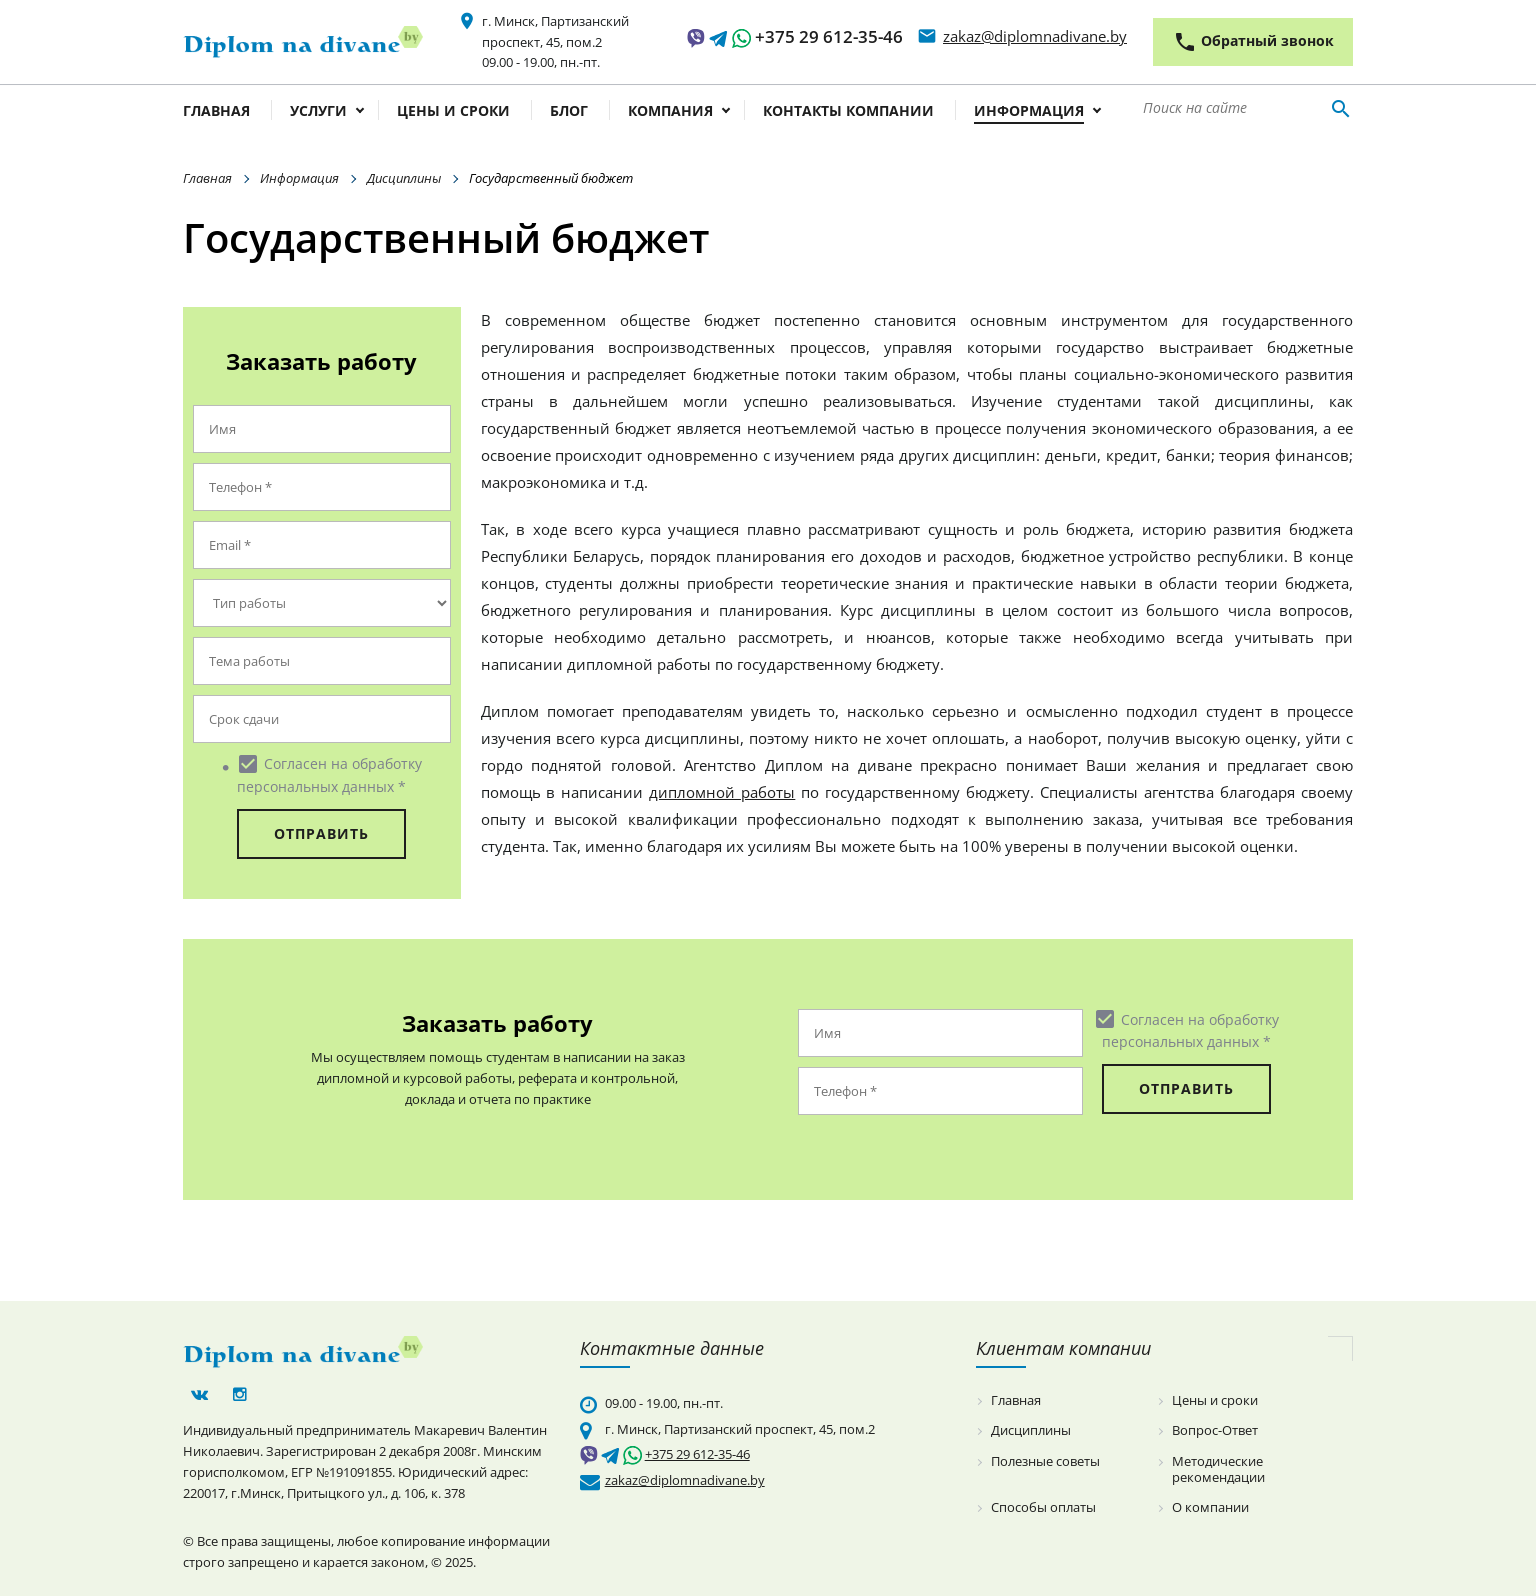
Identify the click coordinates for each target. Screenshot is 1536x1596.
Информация (1029, 112)
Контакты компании (848, 112)
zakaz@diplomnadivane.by (1035, 36)
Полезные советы (1045, 1462)
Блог (569, 112)
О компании (1210, 1508)
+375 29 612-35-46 (829, 36)
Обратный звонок (1253, 42)
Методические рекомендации (1218, 1469)
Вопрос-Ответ (1215, 1431)
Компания (670, 112)
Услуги (318, 112)
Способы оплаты (1043, 1508)
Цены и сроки (453, 112)
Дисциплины (404, 178)
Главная (216, 112)
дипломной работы (722, 792)
